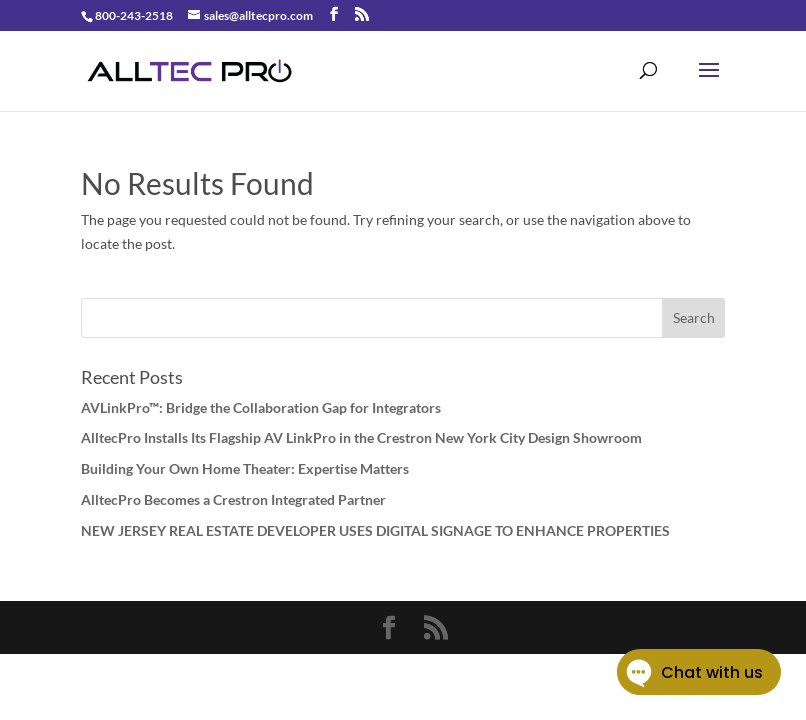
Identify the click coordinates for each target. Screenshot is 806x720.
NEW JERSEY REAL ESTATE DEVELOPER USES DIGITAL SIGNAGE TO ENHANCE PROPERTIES (375, 530)
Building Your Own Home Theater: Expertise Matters (245, 468)
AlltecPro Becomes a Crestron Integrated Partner (233, 499)
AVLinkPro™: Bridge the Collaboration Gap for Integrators (261, 407)
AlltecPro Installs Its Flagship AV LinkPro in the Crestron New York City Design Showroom (361, 437)
